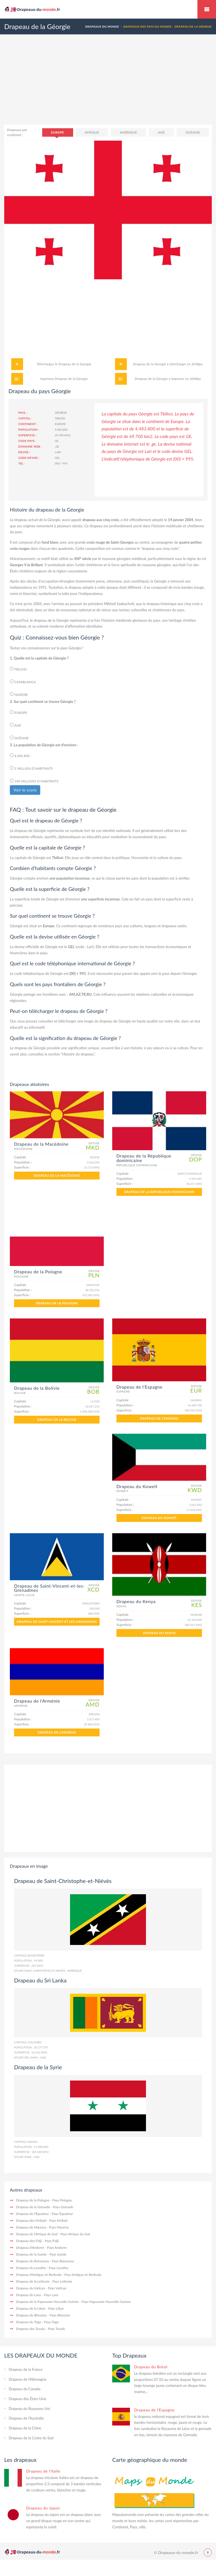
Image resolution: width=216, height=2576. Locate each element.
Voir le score (25, 789)
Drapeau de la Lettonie (33, 2281)
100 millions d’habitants (34, 781)
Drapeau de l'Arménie (57, 1732)
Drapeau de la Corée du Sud (31, 2438)
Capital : (25, 418)
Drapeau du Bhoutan (31, 2315)
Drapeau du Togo (28, 2322)
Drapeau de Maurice (31, 2227)
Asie (161, 132)
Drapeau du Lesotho (31, 2268)
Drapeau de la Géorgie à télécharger (159, 364)
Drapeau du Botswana (32, 2261)
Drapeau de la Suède (31, 2254)
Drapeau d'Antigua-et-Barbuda (38, 2274)
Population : (28, 429)
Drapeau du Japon (43, 2508)
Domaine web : (30, 446)
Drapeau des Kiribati (31, 2220)
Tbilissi (18, 669)
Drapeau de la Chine (25, 2428)
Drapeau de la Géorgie (74, 364)
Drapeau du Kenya (159, 1633)
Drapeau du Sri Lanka (40, 1980)
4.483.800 (20, 755)
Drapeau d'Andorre (30, 2247)
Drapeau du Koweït (159, 1518)
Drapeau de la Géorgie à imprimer (159, 378)
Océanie (193, 132)
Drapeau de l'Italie (43, 2471)
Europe (57, 132)
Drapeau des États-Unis (27, 2398)
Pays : (22, 412)
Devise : (24, 452)
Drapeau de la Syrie (38, 2067)
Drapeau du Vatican (30, 2288)
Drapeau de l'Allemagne (27, 2379)
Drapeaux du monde (206, 9)
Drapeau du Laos (28, 2295)
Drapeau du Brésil (150, 2366)
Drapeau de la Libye (30, 2308)
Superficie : (27, 435)
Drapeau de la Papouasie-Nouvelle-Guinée (47, 2302)
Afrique (92, 132)
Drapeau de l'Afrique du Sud (36, 2234)
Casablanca (23, 682)
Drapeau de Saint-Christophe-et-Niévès (63, 1880)
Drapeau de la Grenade (33, 2207)
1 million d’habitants (31, 768)
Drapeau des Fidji (29, 2241)
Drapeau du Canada (24, 2389)
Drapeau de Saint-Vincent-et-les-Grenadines (57, 1621)
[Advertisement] (108, 85)
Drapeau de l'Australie (26, 2418)
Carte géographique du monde (149, 2459)
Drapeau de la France (25, 2369)
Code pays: (26, 440)
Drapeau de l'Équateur (32, 2214)
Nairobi (19, 694)
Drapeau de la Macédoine (57, 1175)
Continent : (27, 424)
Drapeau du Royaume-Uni (29, 2408)
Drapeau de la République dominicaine (159, 1192)
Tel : (21, 463)
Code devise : (28, 457)
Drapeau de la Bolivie (56, 1419)
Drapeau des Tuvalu (30, 2329)
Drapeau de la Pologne (57, 1303)
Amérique (128, 132)
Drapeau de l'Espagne (159, 1418)
